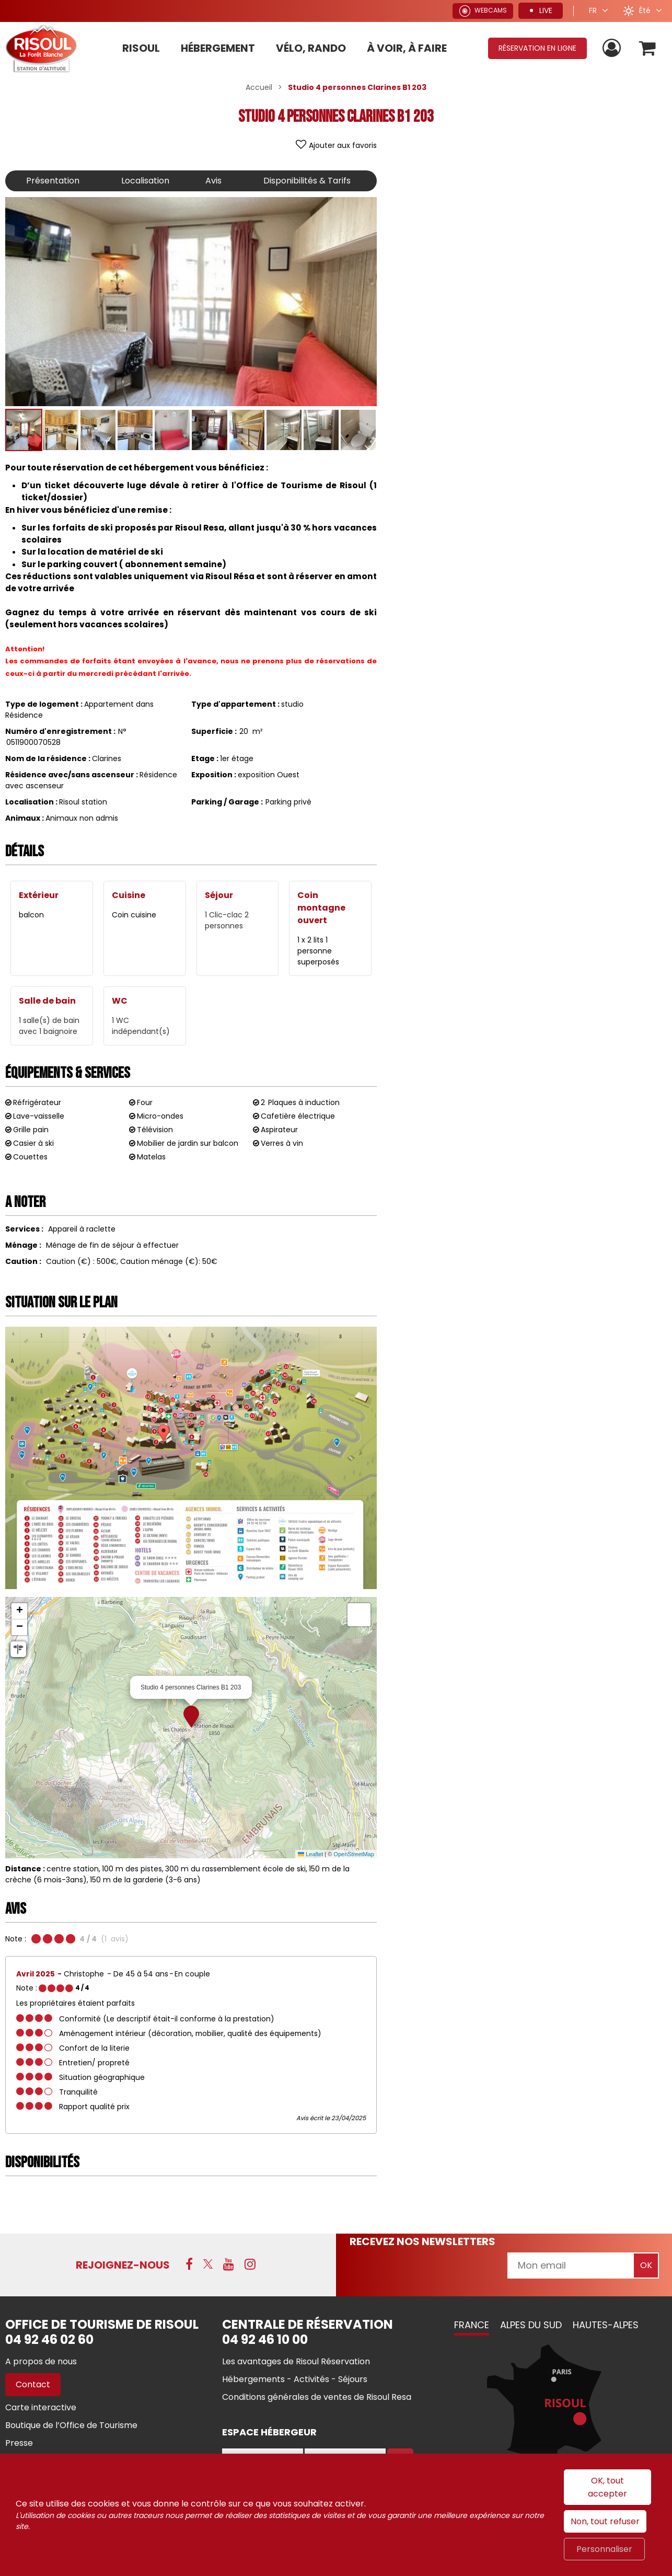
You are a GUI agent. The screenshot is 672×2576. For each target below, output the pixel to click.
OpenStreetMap (353, 1854)
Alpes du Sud (531, 2324)
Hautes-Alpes (606, 2324)
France (471, 2324)
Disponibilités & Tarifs (307, 181)
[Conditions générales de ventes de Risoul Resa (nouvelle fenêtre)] (316, 2397)
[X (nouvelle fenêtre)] (208, 2264)
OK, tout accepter (607, 2487)
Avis (213, 181)
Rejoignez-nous (123, 2265)
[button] (647, 48)
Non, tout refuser (605, 2521)
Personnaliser (604, 2549)
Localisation (145, 181)
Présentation (52, 181)
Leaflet (310, 1854)
